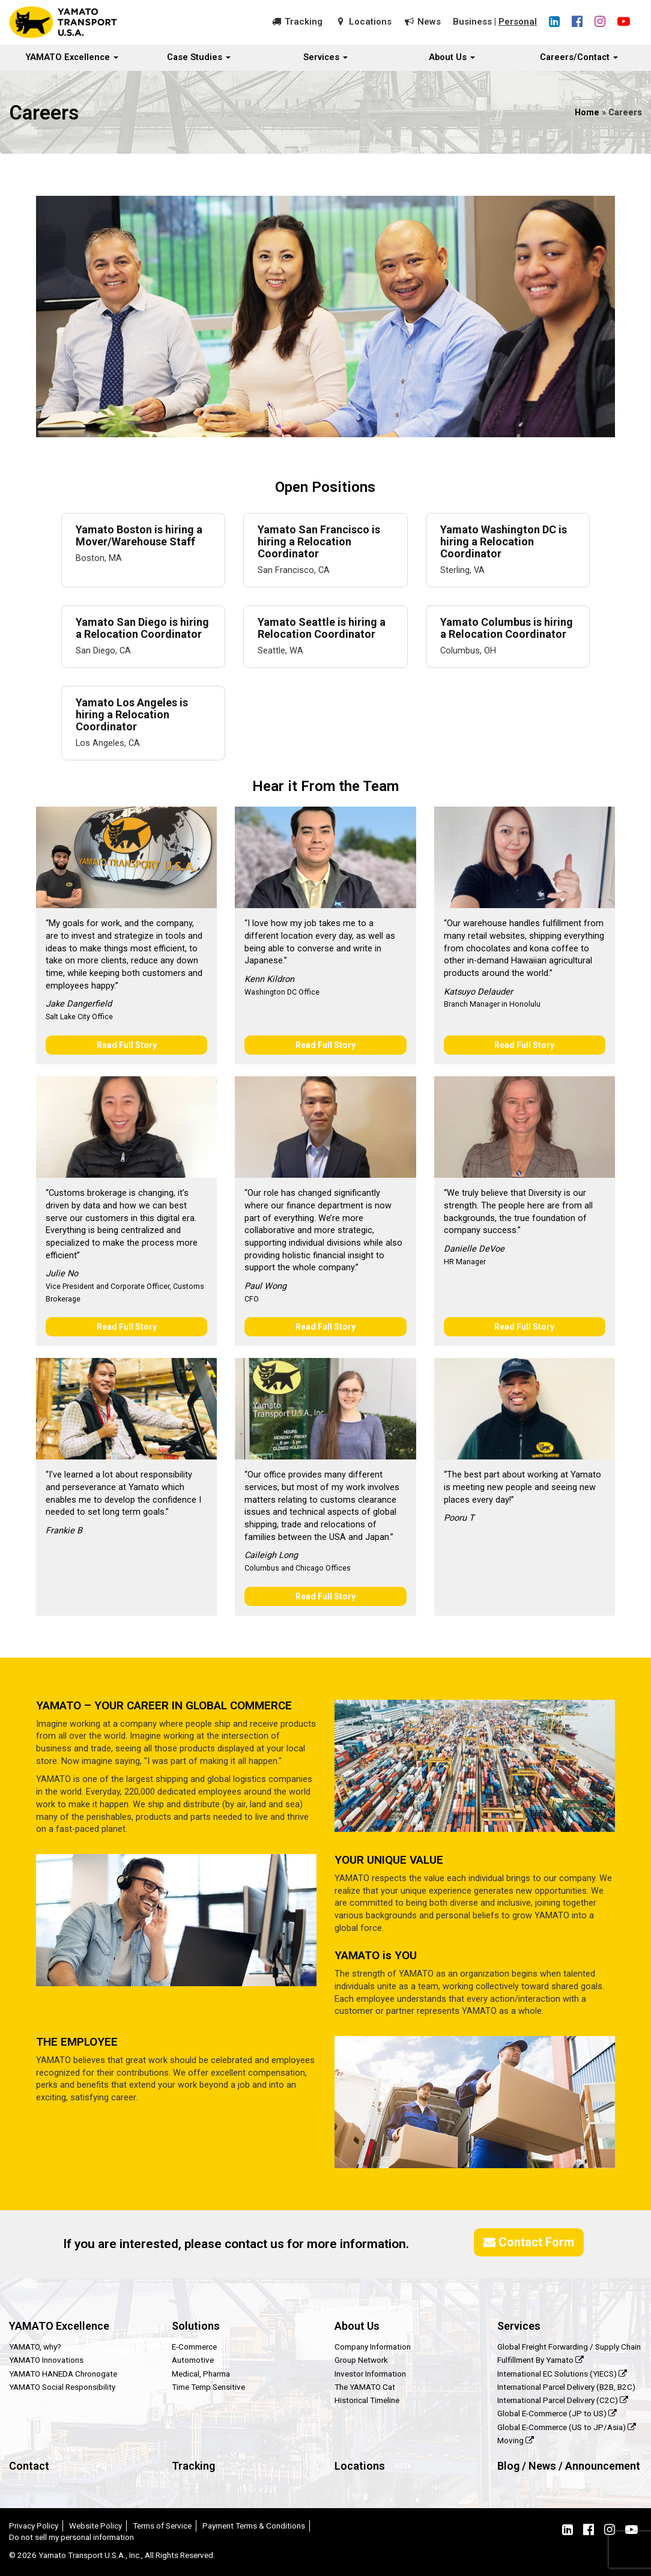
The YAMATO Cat (365, 2387)
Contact (29, 2465)
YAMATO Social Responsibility (62, 2387)
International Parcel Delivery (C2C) (562, 2400)
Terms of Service (162, 2525)
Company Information (373, 2346)
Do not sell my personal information (71, 2537)
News (429, 21)
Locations (370, 21)
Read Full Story (127, 1045)
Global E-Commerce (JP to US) (557, 2413)
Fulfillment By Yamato (540, 2360)
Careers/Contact (579, 57)
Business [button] (472, 21)
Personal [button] (517, 21)
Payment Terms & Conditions (253, 2525)
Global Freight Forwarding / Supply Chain (569, 2346)
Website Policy (95, 2525)
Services (325, 57)
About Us (452, 57)
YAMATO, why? (35, 2346)
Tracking (303, 21)
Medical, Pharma (201, 2373)
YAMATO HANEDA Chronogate (63, 2373)
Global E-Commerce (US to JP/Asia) (566, 2427)
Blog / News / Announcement (568, 2465)
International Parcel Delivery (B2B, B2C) (566, 2387)
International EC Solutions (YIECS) (562, 2373)
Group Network (361, 2360)
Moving (515, 2440)
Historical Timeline (367, 2400)
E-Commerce (194, 2346)
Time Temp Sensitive (208, 2387)
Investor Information (370, 2373)
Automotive (193, 2360)
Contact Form (528, 2242)
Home (587, 113)
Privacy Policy (33, 2525)
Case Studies (199, 57)
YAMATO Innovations (46, 2360)
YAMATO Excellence (72, 57)
